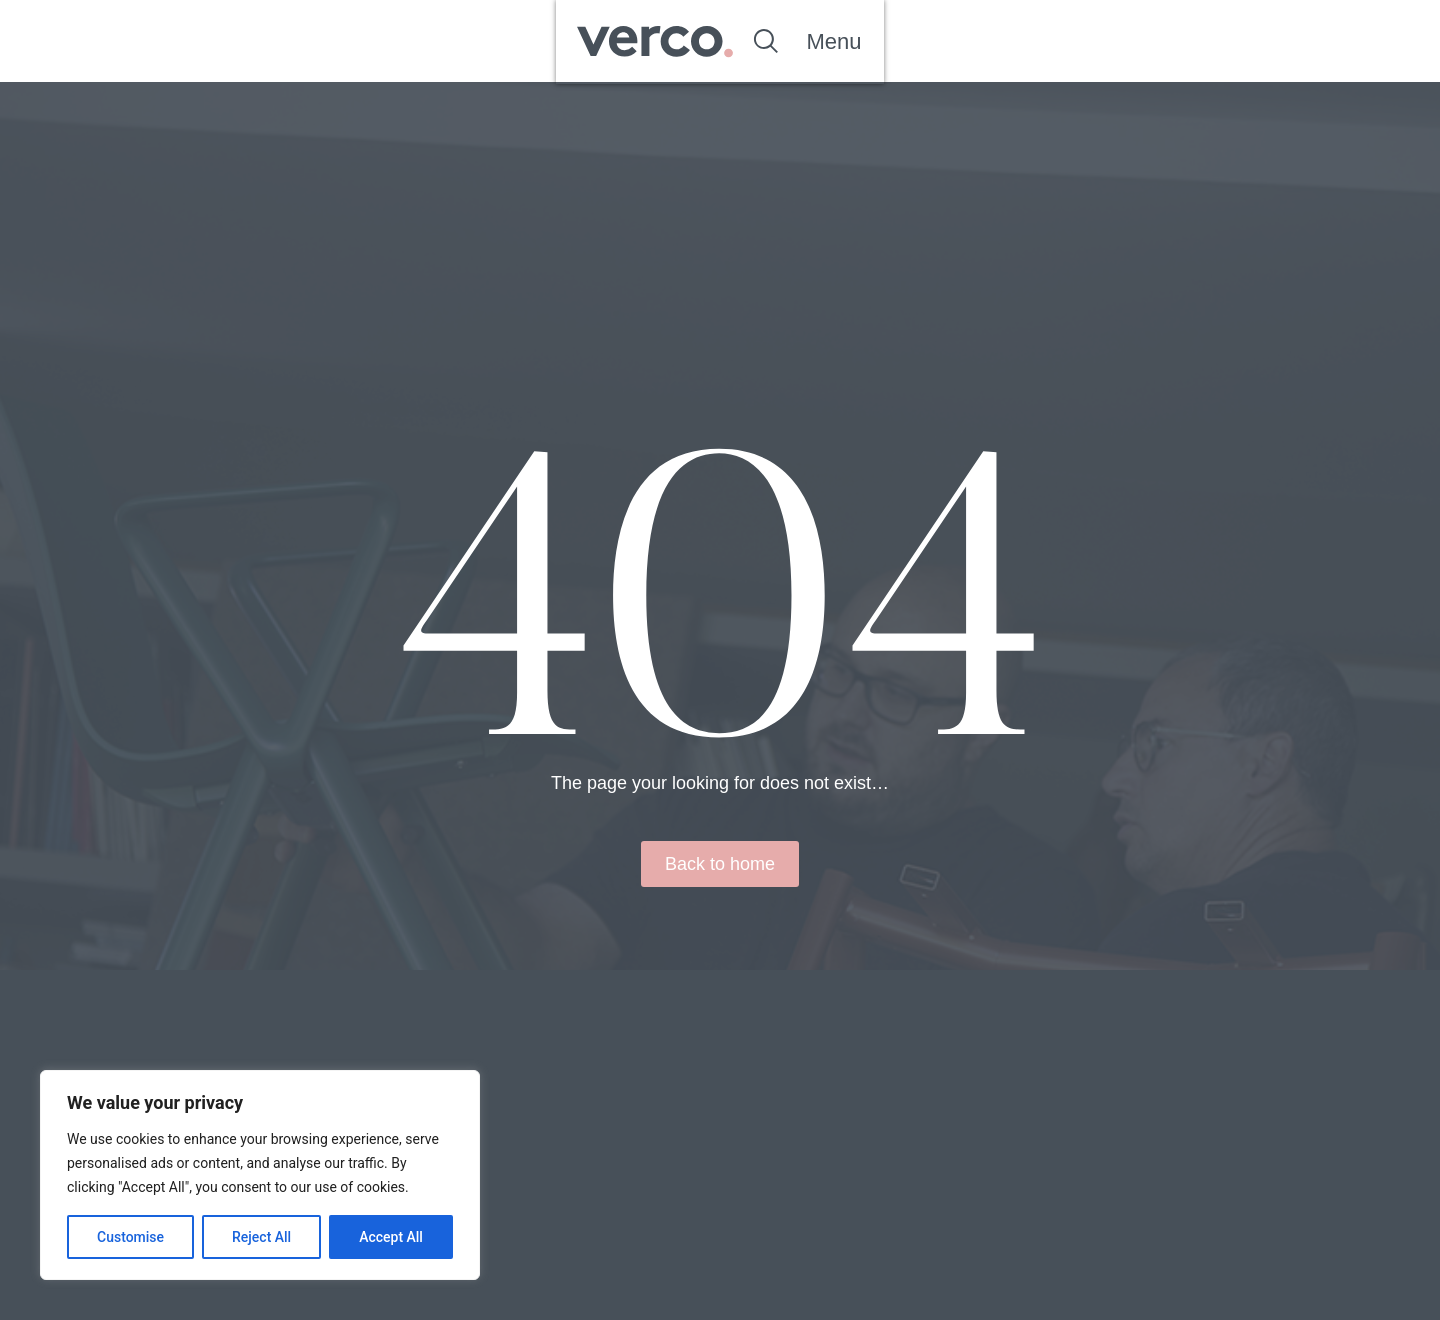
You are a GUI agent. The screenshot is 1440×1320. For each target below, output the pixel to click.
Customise (130, 1237)
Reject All (261, 1237)
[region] (260, 1175)
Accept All (391, 1237)
